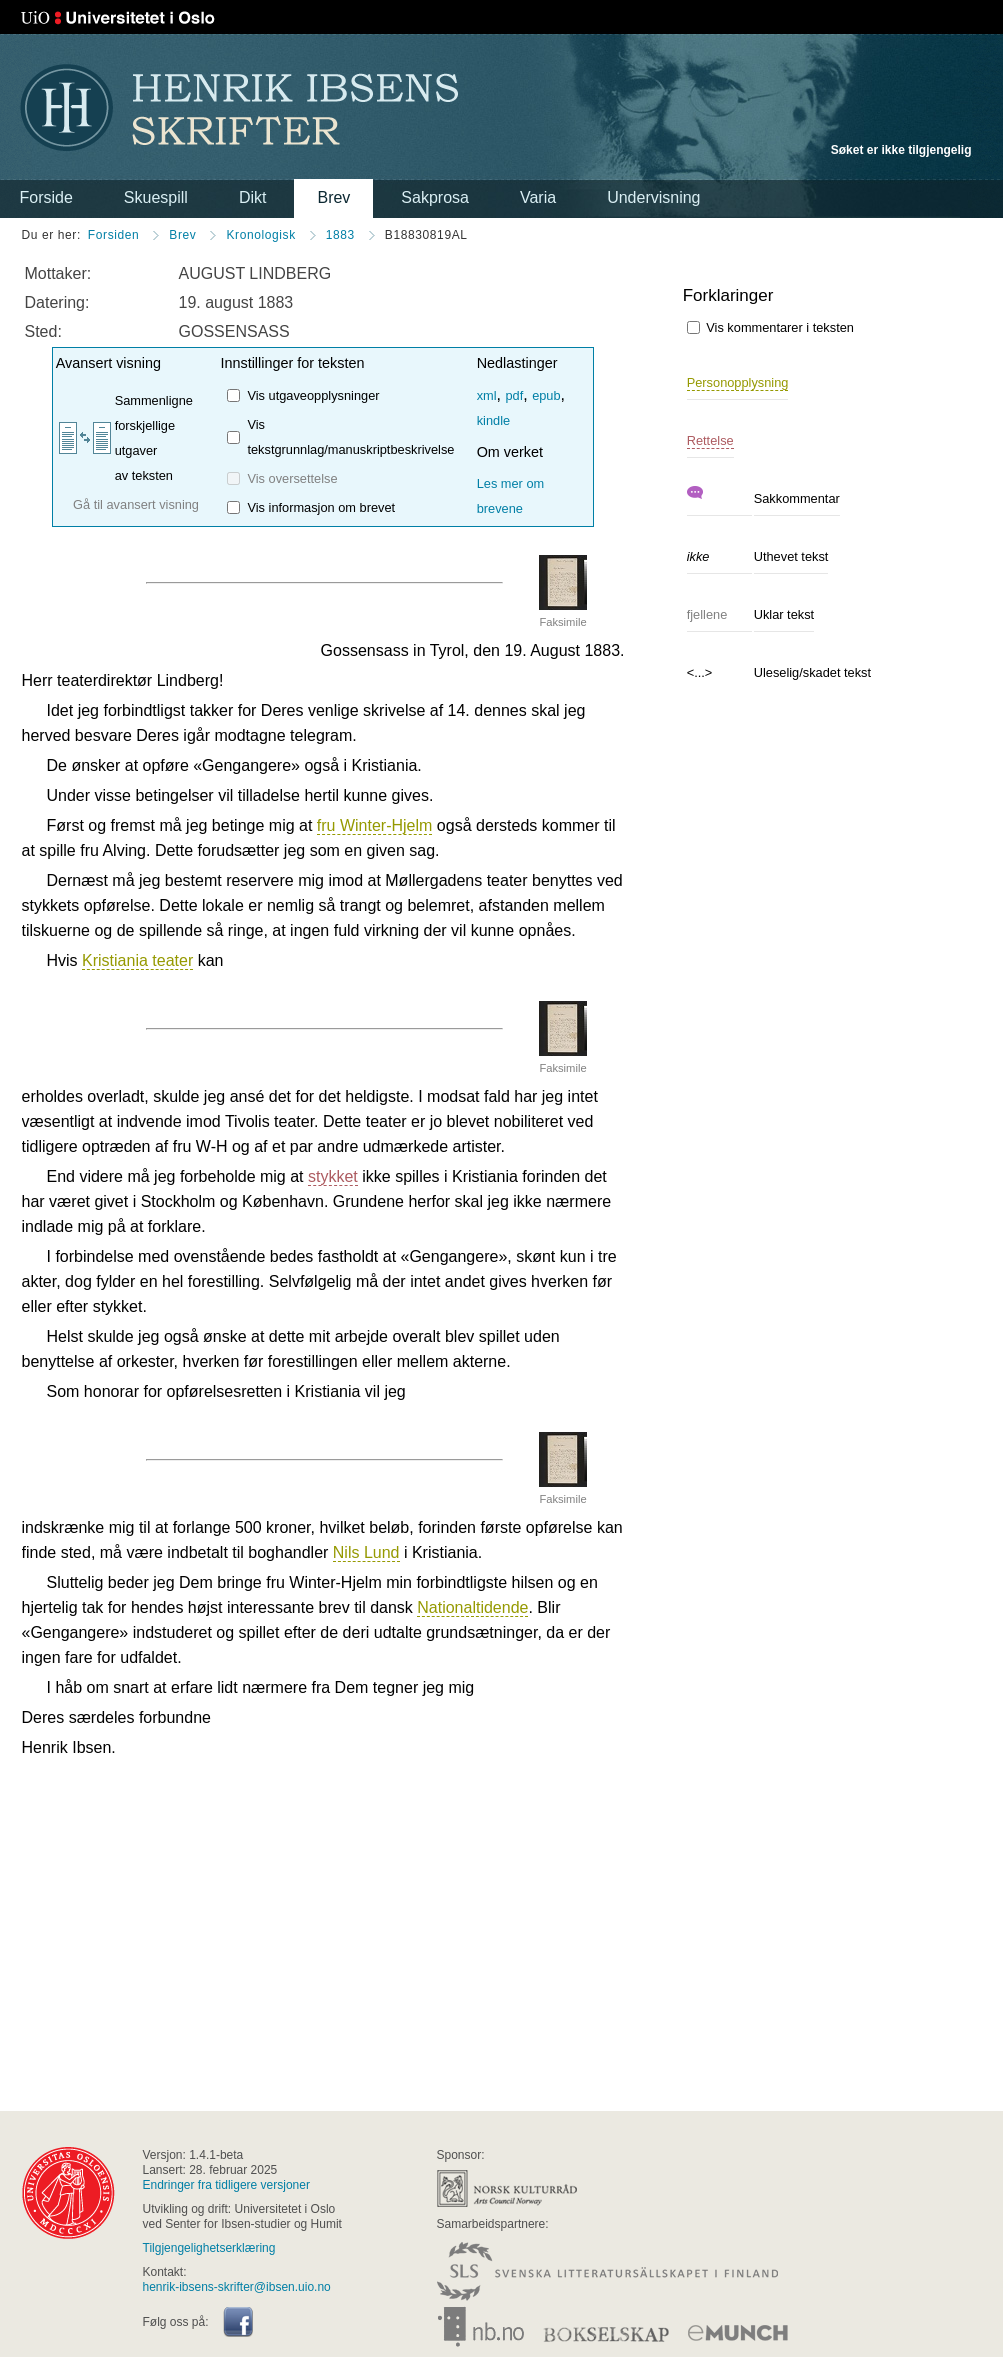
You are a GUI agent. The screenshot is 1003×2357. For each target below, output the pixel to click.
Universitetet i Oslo (118, 18)
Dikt (253, 197)
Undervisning (653, 197)
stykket (333, 1176)
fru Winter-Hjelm (375, 825)
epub (546, 395)
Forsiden (114, 235)
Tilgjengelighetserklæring (209, 2248)
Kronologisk (260, 235)
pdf (514, 395)
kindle (493, 420)
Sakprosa (435, 197)
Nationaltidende (472, 1607)
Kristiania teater (137, 960)
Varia (538, 197)
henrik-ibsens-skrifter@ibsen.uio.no (237, 2287)
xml (487, 395)
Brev (333, 197)
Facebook (238, 2322)
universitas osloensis (68, 2193)
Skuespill (156, 197)
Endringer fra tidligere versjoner (226, 2185)
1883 (340, 235)
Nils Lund (366, 1552)
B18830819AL (426, 235)
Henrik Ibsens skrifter (239, 107)
